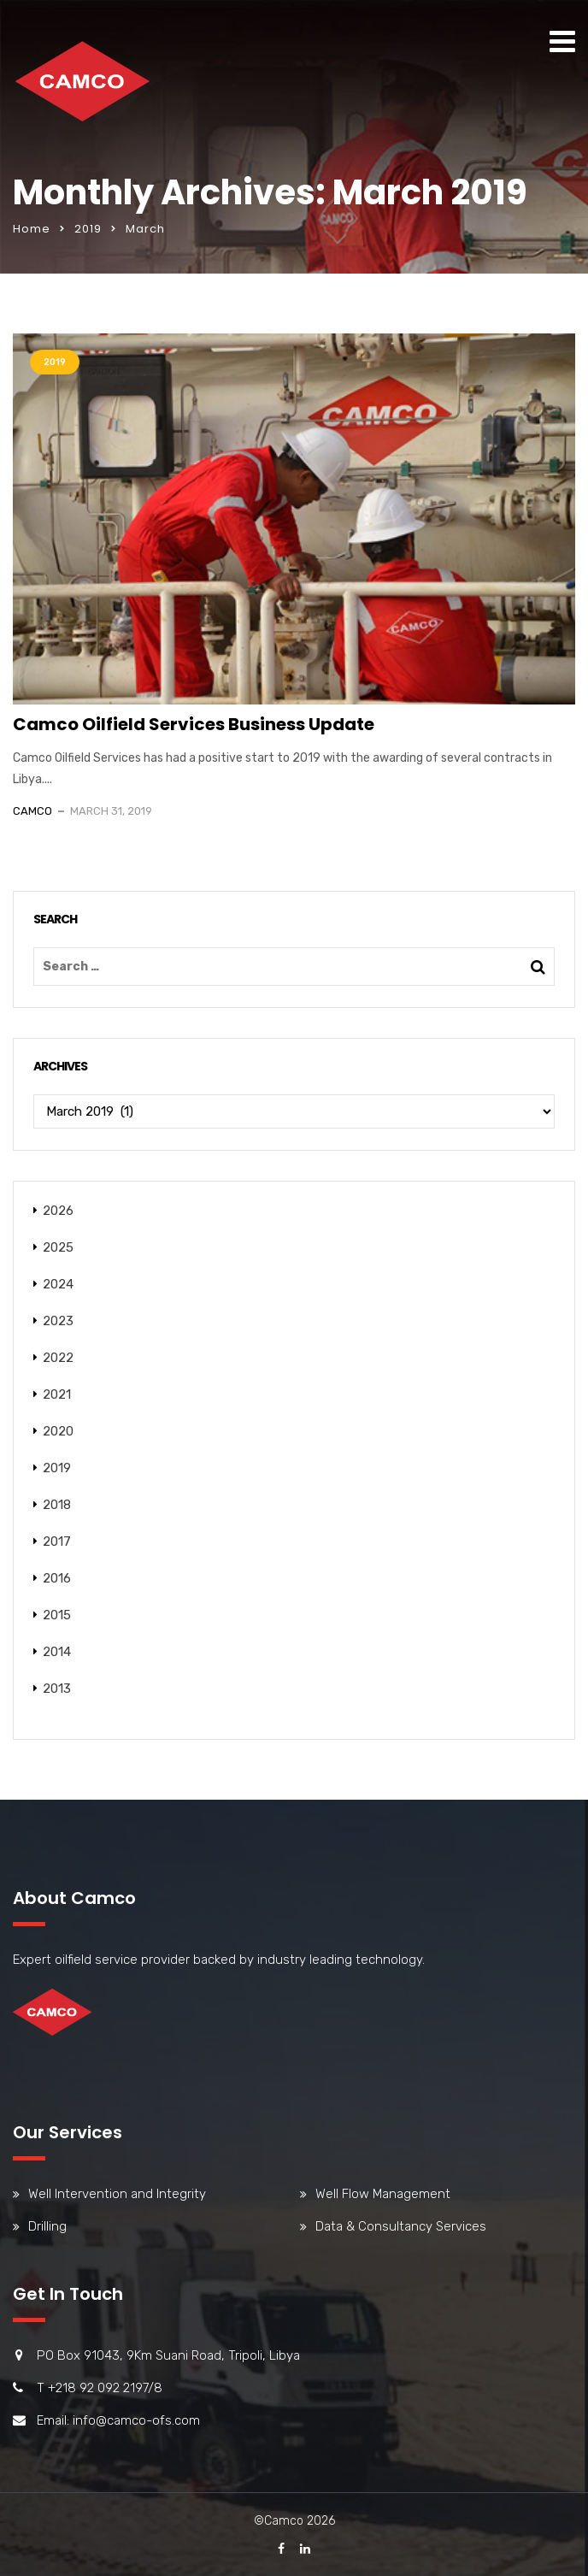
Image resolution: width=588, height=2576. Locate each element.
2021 (57, 1394)
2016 (57, 1578)
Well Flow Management (382, 2194)
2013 (57, 1688)
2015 (57, 1615)
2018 (57, 1504)
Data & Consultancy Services (400, 2226)
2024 (58, 1284)
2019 (88, 229)
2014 (57, 1651)
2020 (58, 1431)
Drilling (47, 2226)
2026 (58, 1210)
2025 (58, 1247)
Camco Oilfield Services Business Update (193, 724)
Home (31, 229)
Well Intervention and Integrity (117, 2194)
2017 (57, 1541)
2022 (58, 1357)
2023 (58, 1321)
